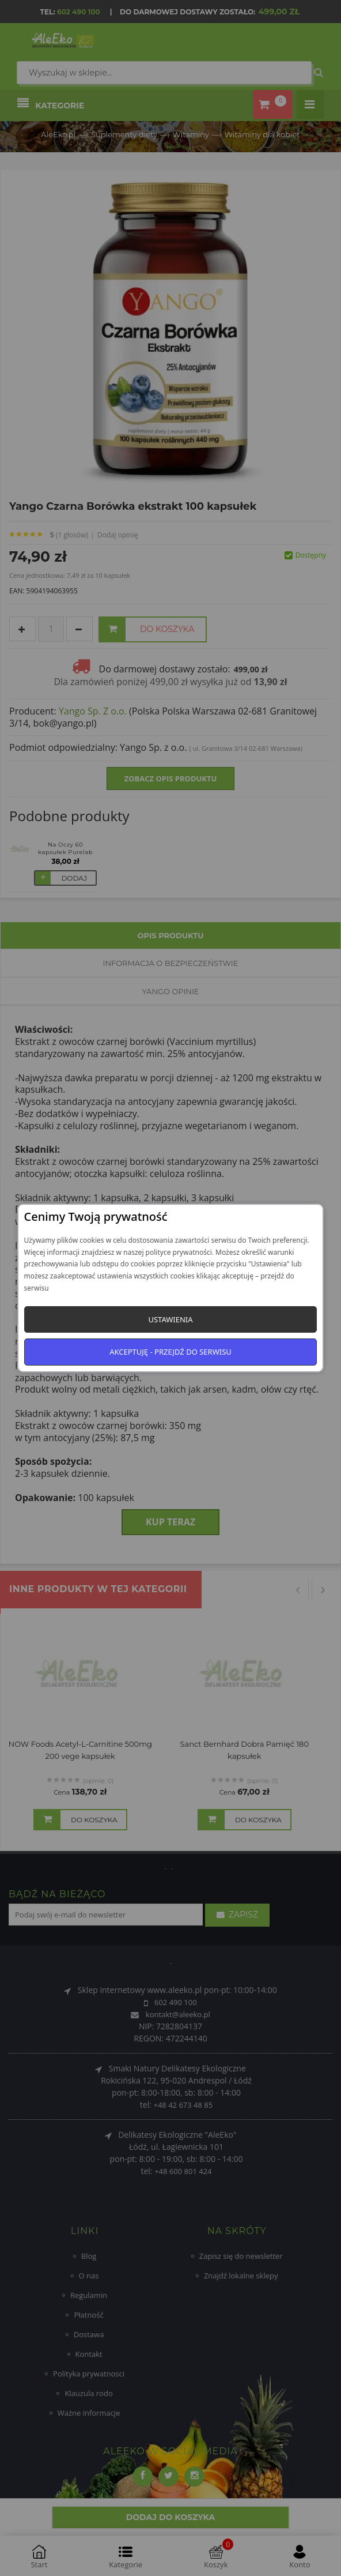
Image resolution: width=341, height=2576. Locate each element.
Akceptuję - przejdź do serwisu (170, 1352)
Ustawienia (170, 1319)
